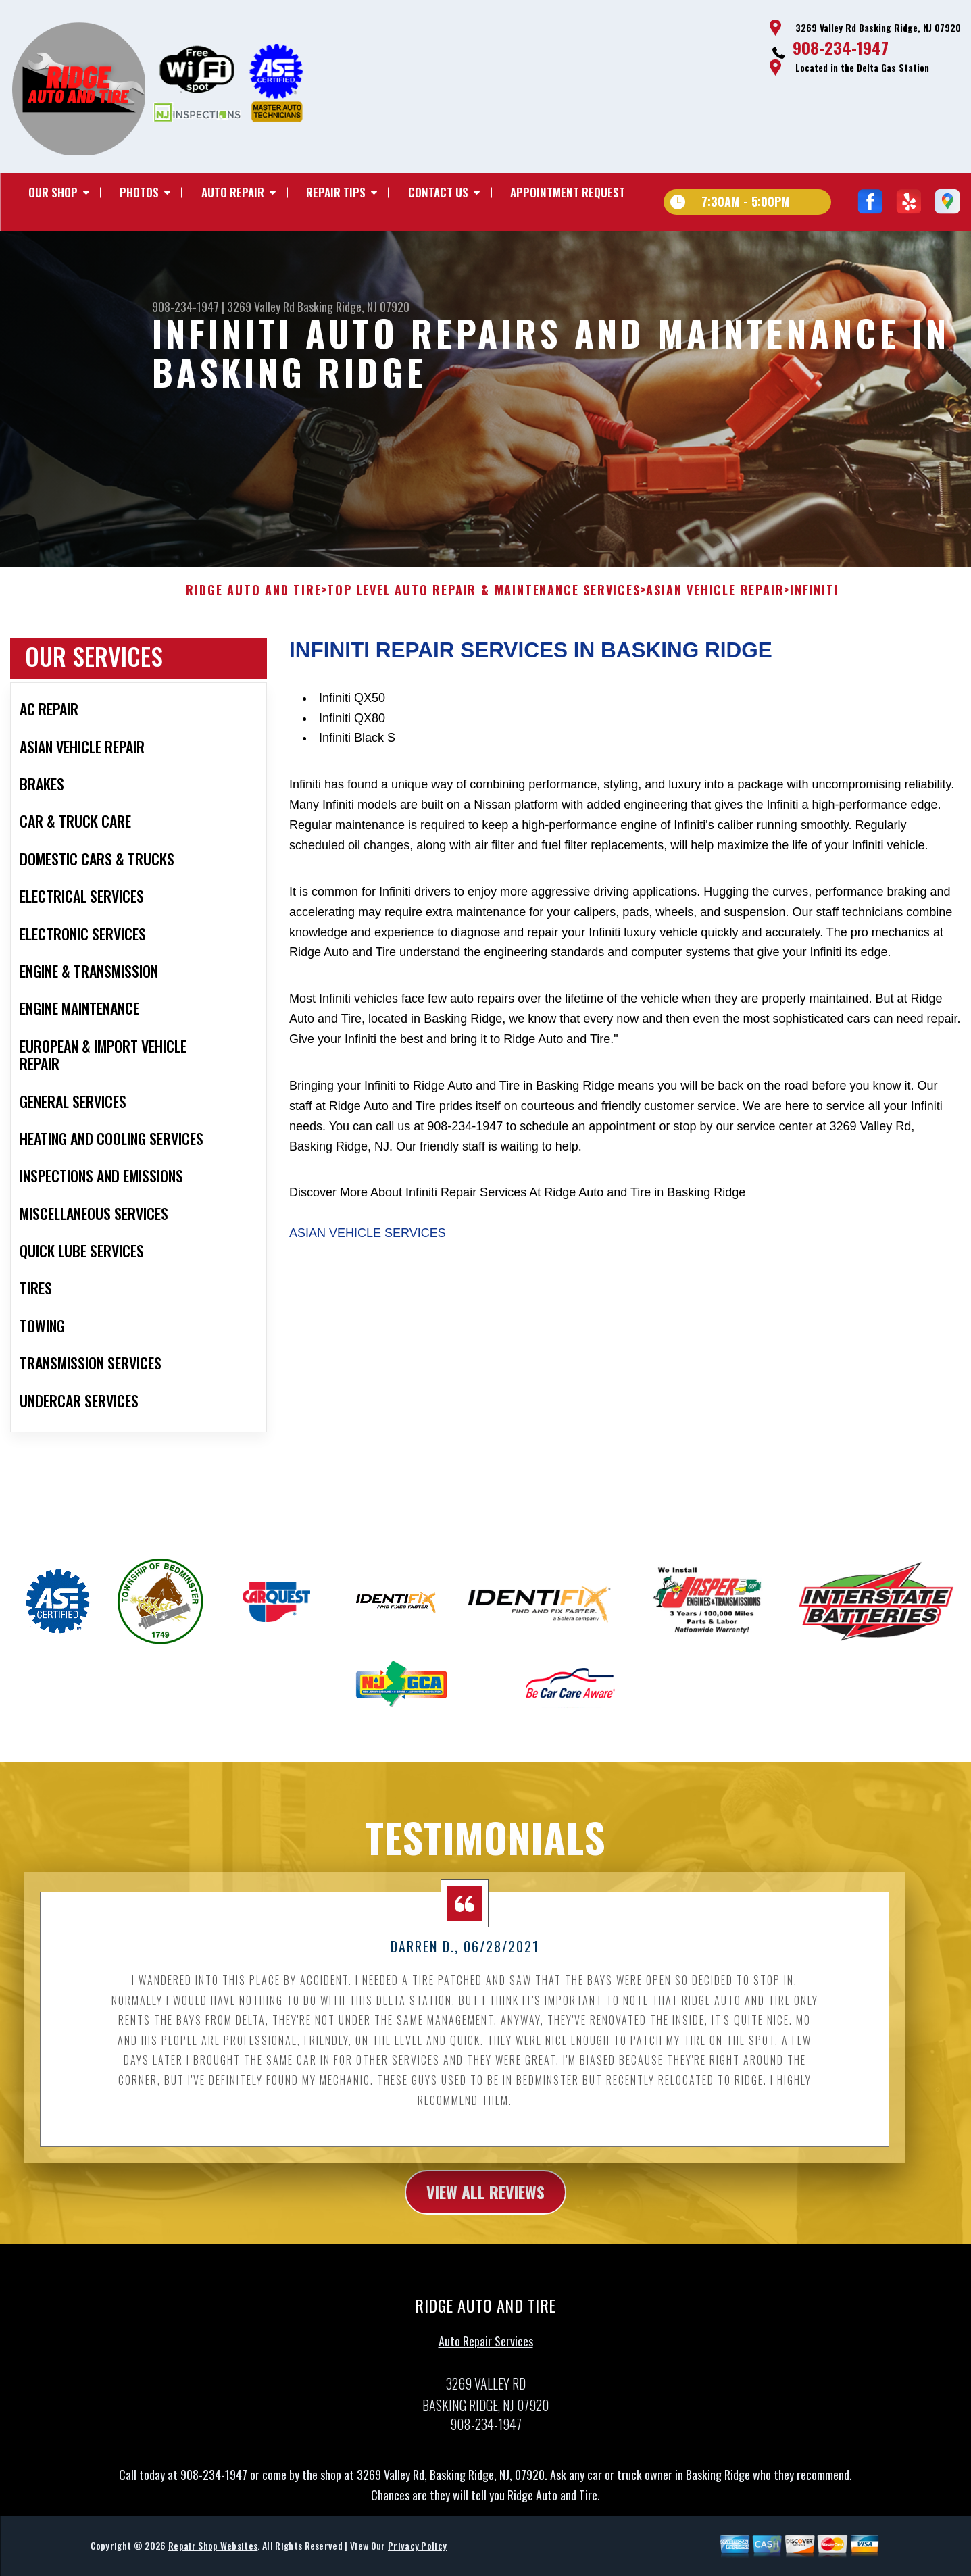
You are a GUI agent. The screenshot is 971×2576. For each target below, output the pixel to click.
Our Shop (53, 192)
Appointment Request (567, 192)
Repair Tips (336, 192)
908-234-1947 (841, 47)
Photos (139, 192)
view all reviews (485, 2254)
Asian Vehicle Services (367, 1296)
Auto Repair (232, 192)
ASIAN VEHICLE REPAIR (715, 653)
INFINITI (814, 653)
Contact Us (438, 192)
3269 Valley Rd (261, 306)
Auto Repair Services (486, 2404)
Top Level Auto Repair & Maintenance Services (483, 653)
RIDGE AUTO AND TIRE (253, 653)
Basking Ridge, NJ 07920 (353, 306)
